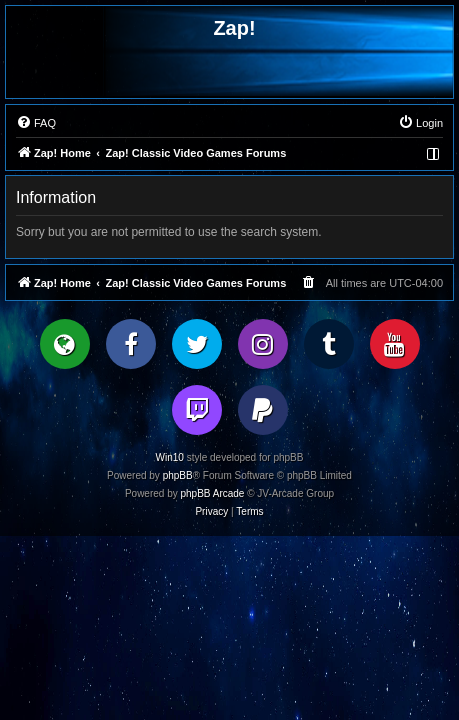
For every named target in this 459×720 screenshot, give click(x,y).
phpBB (178, 475)
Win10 (170, 457)
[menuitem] (36, 123)
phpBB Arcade (213, 493)
